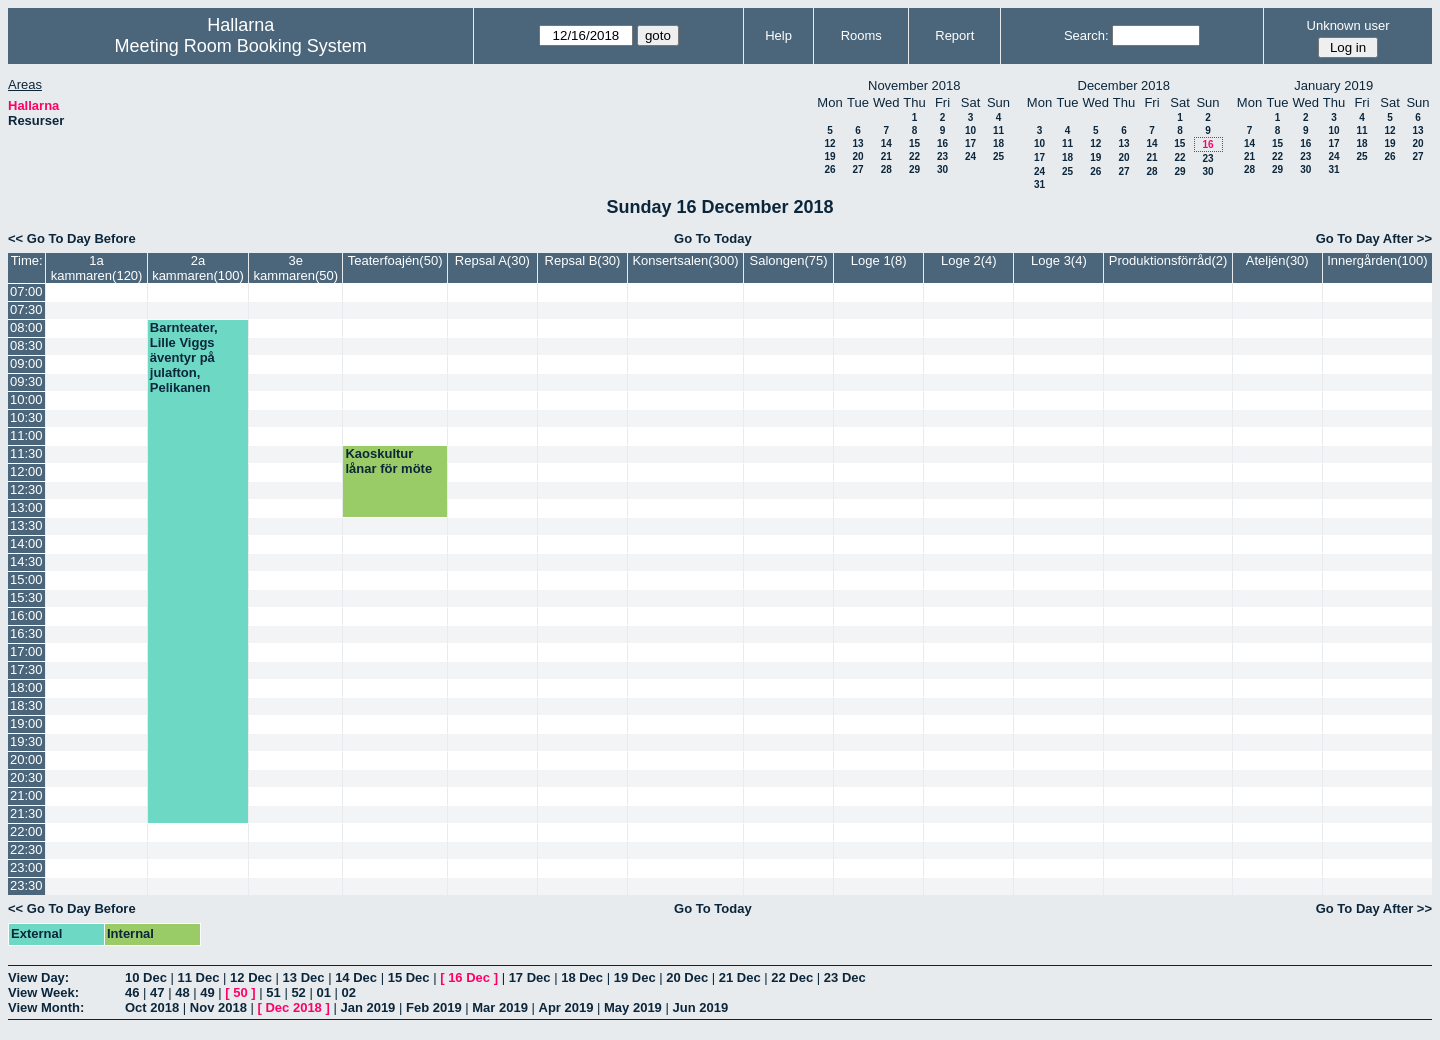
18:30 (26, 705)
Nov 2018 (218, 1007)
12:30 (26, 489)
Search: (1086, 35)
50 (240, 992)
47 (157, 992)
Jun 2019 (700, 1007)
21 (886, 156)
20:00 (26, 759)
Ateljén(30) (1277, 260)
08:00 (26, 327)
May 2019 (633, 1007)
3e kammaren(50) (296, 268)
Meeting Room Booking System (241, 46)
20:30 (26, 777)
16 (942, 143)
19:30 (26, 741)
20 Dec (687, 977)
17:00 (26, 651)
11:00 (26, 435)
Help (778, 35)
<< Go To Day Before (72, 238)
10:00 (26, 399)
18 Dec (582, 977)
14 (886, 143)
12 (829, 143)
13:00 (26, 507)
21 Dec (740, 977)
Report (954, 35)
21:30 (26, 813)
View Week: (43, 992)
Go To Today (713, 238)
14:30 (26, 561)
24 (970, 156)
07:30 (26, 309)
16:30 (26, 633)
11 (998, 130)
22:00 (26, 831)
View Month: (46, 1007)
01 (323, 992)
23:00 (26, 867)
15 (914, 143)
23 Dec (845, 977)
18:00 (26, 687)
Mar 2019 (500, 1007)
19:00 (26, 723)
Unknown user (1348, 25)
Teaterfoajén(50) (395, 260)
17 (970, 143)
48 (182, 992)
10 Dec (146, 977)
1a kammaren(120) (97, 268)
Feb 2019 (434, 1007)
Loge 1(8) (879, 260)
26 (829, 169)
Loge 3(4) (1059, 260)
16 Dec (469, 977)
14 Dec (356, 977)
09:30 (26, 381)
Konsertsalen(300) (685, 260)
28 (886, 169)
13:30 (26, 525)
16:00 (26, 615)
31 (1039, 184)
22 (914, 156)
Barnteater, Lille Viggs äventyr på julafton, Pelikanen (184, 357)
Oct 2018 (152, 1007)
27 (857, 169)
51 (273, 992)
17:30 (26, 669)
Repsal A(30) (492, 260)
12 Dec (251, 977)
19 (829, 156)
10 (970, 130)
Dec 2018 (293, 1007)
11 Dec (199, 977)
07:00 (26, 291)
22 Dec (792, 977)
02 (349, 992)
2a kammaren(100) (198, 268)
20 (857, 156)
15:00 (26, 579)
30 (942, 169)
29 (914, 169)
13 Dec (304, 977)
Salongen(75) (789, 260)
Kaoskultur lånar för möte (388, 461)
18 (998, 143)
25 (998, 156)
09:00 (26, 363)
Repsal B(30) (583, 260)
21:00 (26, 795)
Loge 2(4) (969, 260)
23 (942, 156)
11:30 (26, 453)
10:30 (26, 417)
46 (132, 992)
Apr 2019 (566, 1007)
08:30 (26, 345)
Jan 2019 (367, 1007)
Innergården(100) (1377, 260)
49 (207, 992)
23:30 (26, 885)
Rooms (861, 35)
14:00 (26, 543)
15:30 (26, 597)
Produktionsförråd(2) (1168, 260)
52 (298, 992)
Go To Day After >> (1374, 238)
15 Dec (409, 977)
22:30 (26, 849)
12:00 (26, 471)
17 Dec (530, 977)
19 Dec (635, 977)
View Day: (38, 977)
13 (857, 143)
